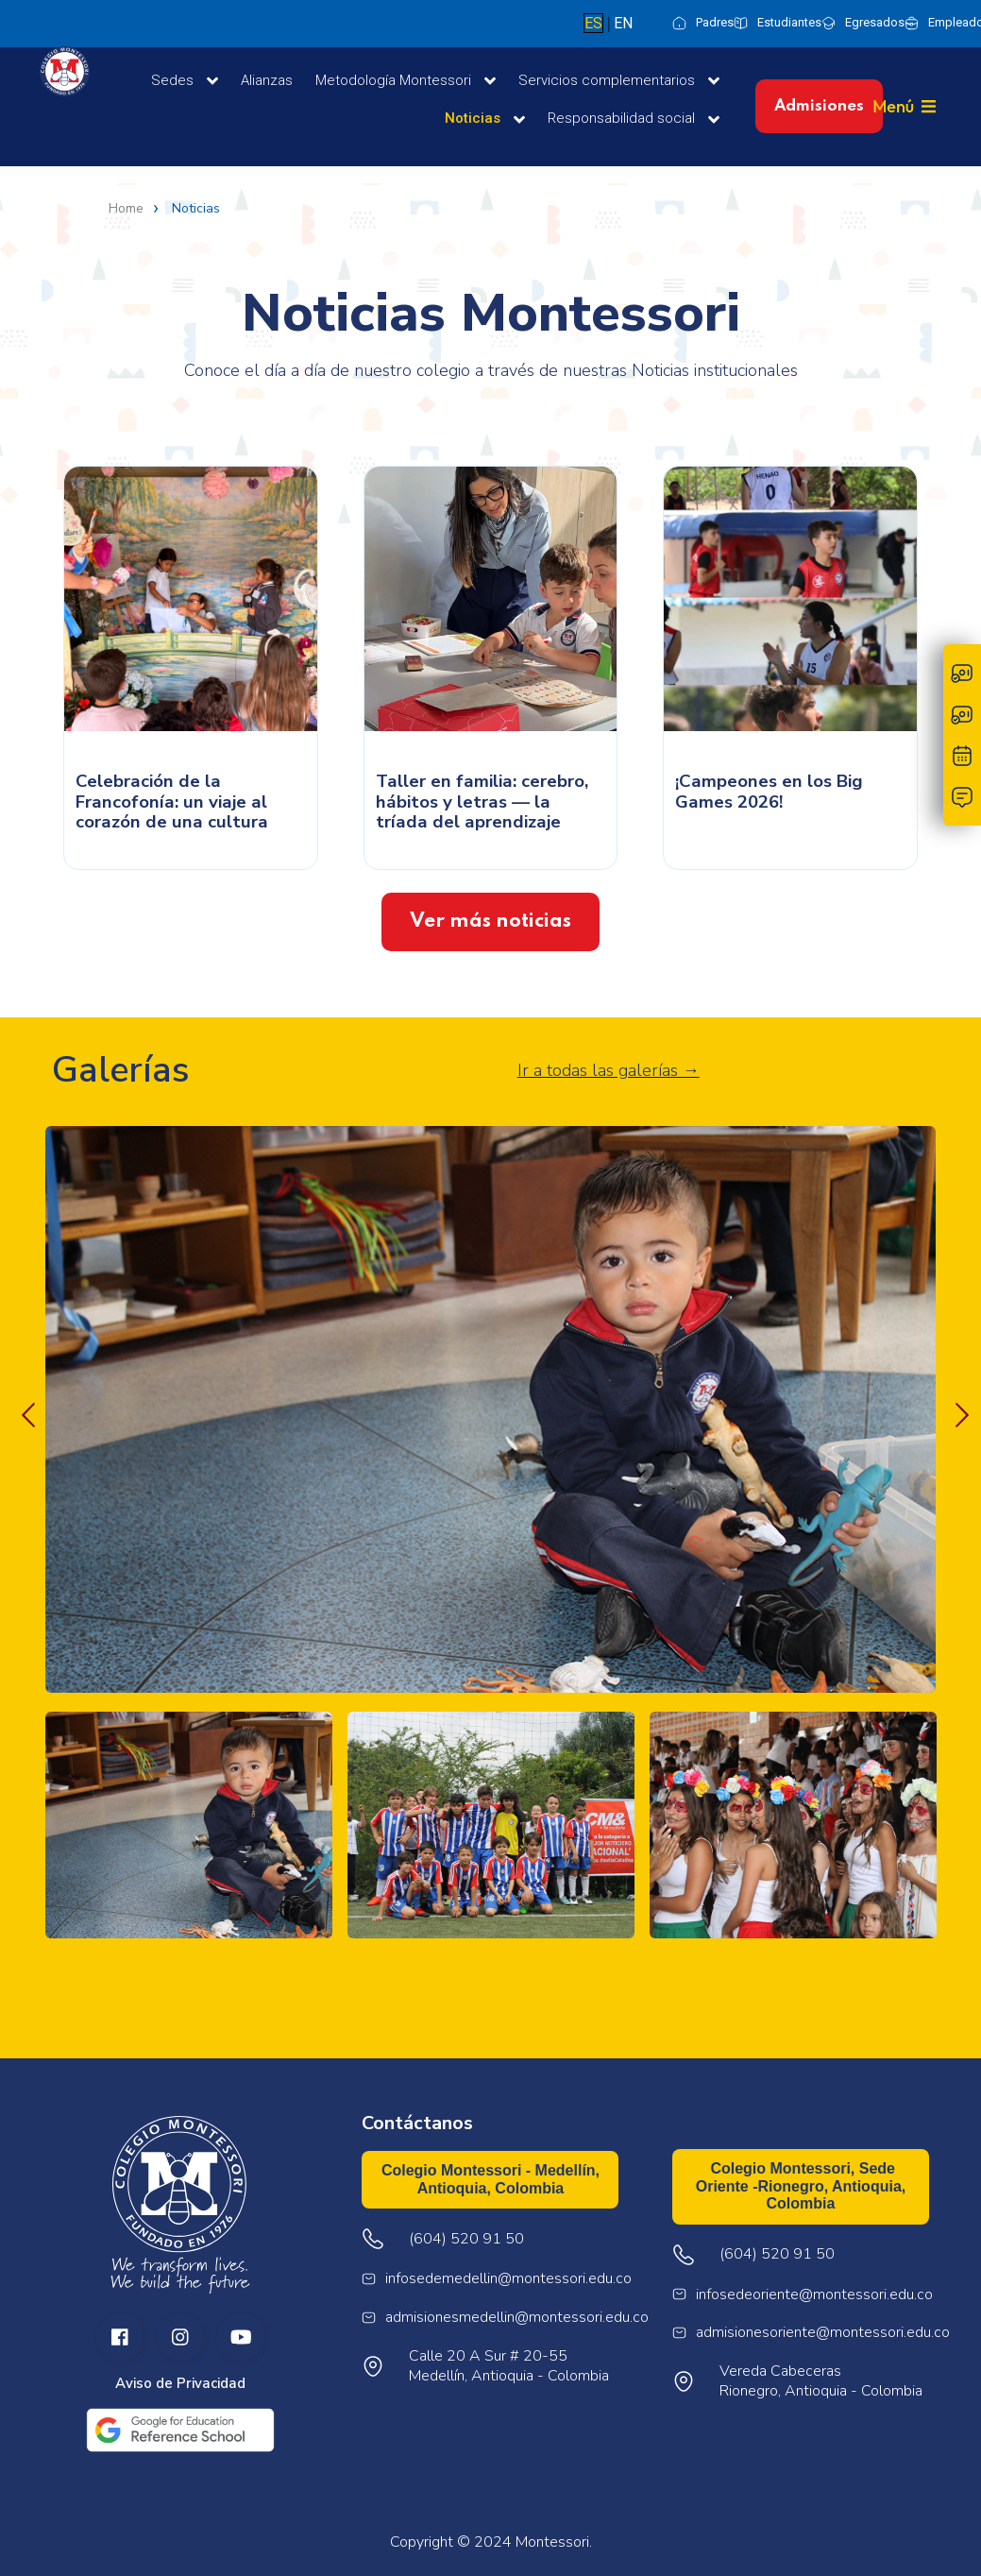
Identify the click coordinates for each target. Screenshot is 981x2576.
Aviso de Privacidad (180, 2384)
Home (126, 208)
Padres (715, 22)
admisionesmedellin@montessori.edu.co (517, 2318)
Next (957, 1411)
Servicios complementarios (618, 81)
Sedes (184, 81)
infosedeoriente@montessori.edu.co (814, 2295)
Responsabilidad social (633, 119)
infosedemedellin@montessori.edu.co (508, 2279)
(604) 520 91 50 (777, 2254)
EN (623, 23)
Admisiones (819, 106)
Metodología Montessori (405, 81)
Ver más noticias (490, 921)
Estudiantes (789, 22)
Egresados (875, 22)
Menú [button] (893, 106)
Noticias (485, 119)
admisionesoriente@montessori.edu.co (823, 2333)
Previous (23, 1411)
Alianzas (267, 80)
